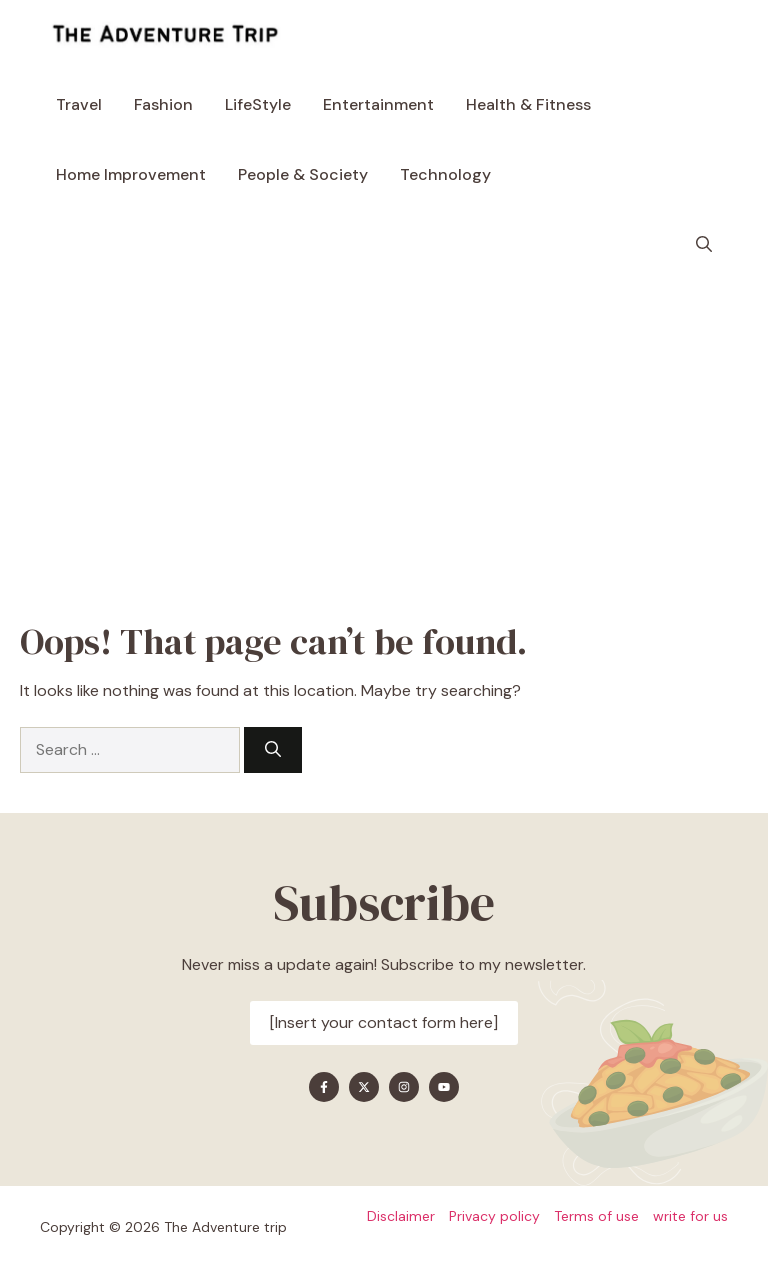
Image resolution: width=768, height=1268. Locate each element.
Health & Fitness (528, 104)
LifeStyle (258, 104)
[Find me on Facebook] (324, 1087)
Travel (79, 104)
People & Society (303, 174)
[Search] (273, 750)
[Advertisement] (384, 430)
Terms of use (596, 1216)
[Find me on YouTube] (444, 1087)
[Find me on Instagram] (404, 1087)
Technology (445, 174)
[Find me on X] (364, 1087)
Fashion (163, 104)
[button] (704, 245)
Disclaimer (401, 1216)
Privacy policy (494, 1216)
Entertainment (378, 104)
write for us (690, 1216)
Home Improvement (131, 174)
